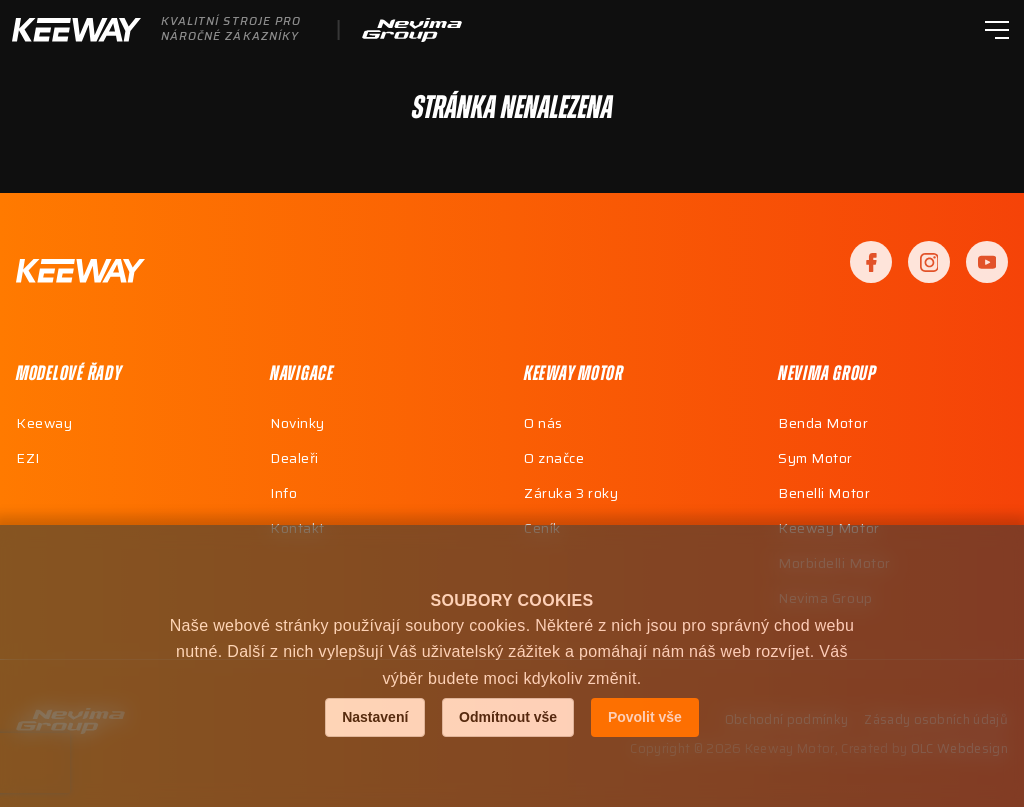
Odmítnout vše (508, 717)
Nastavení (375, 717)
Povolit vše (645, 717)
